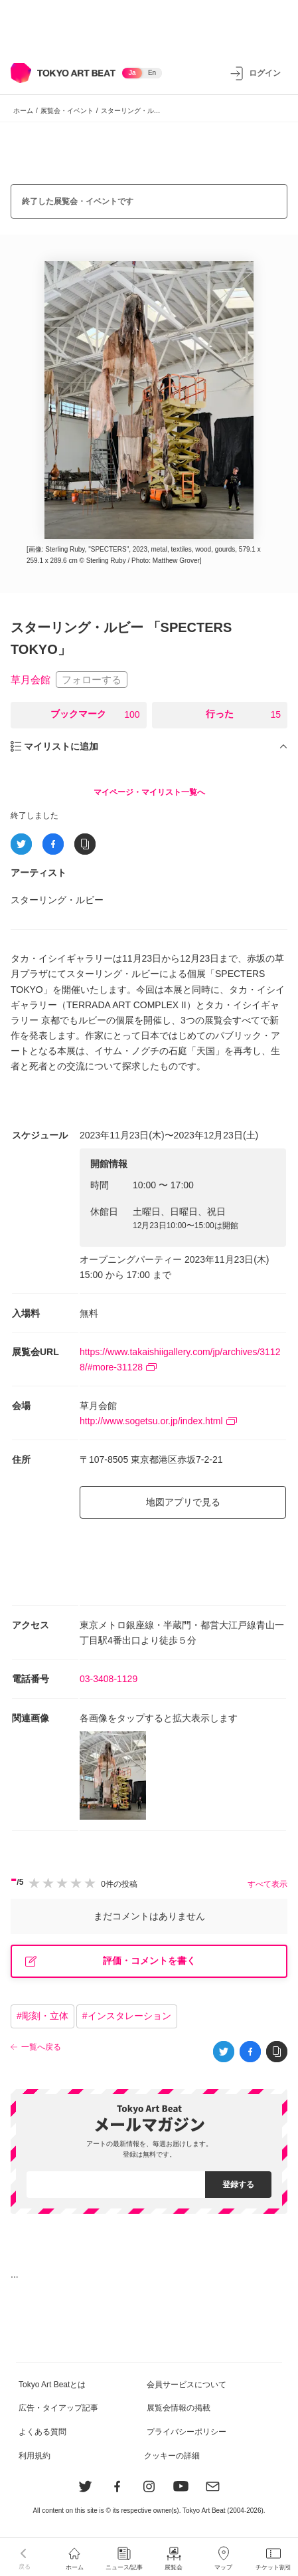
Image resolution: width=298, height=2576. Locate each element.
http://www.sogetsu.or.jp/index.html (158, 1421)
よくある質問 (42, 2431)
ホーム (23, 110)
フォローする (91, 679)
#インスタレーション (126, 2015)
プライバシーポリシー (186, 2431)
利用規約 (34, 2455)
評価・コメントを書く (110, 1961)
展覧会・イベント (67, 110)
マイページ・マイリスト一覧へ (149, 792)
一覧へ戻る (41, 2047)
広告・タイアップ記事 (58, 2408)
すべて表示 (267, 1884)
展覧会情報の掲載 (178, 2408)
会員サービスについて (186, 2384)
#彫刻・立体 (42, 2015)
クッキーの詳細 (172, 2455)
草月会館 (30, 680)
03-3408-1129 (108, 1678)
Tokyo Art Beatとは (52, 2384)
